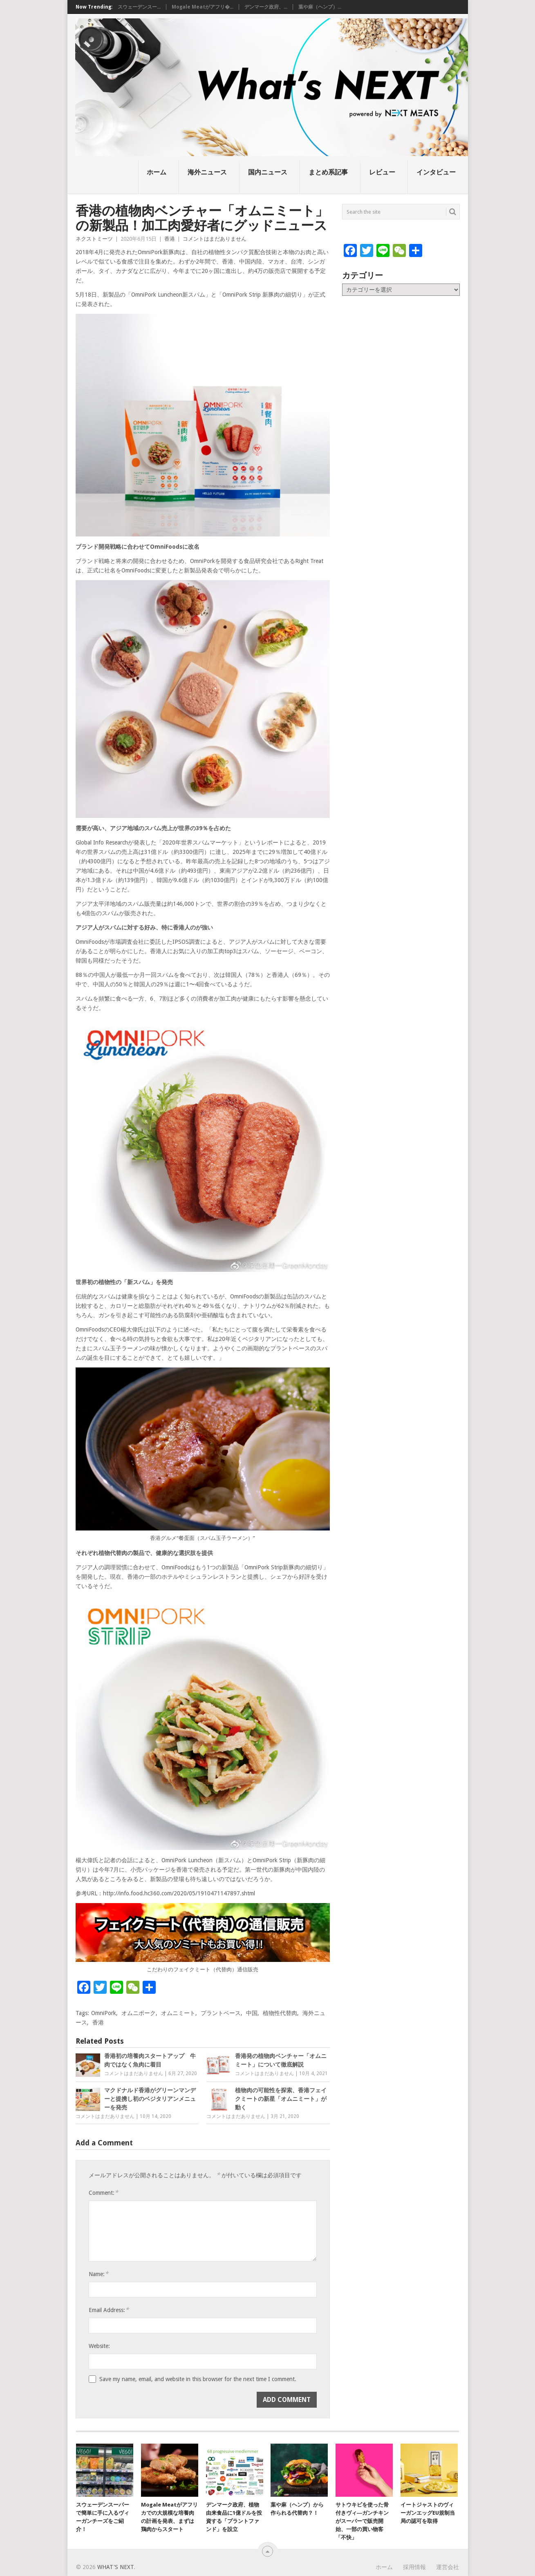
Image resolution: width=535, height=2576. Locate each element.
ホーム (156, 172)
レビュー (382, 172)
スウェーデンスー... (139, 7)
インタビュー (436, 172)
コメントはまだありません (214, 239)
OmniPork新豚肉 (159, 252)
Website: (99, 2346)
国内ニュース (267, 172)
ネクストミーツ (94, 239)
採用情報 (414, 2567)
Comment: (103, 2192)
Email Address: (109, 2310)
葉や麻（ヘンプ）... (319, 7)
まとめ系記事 (328, 172)
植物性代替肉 (280, 2013)
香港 (169, 239)
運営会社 (447, 2567)
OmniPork (103, 2013)
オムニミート (178, 2013)
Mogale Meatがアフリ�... (202, 7)
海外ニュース (207, 172)
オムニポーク (138, 2013)
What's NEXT (115, 2567)
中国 (251, 2013)
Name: (98, 2274)
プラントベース (221, 2013)
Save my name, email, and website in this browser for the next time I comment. (197, 2379)
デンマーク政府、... (265, 7)
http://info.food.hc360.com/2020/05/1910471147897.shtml (179, 1893)
